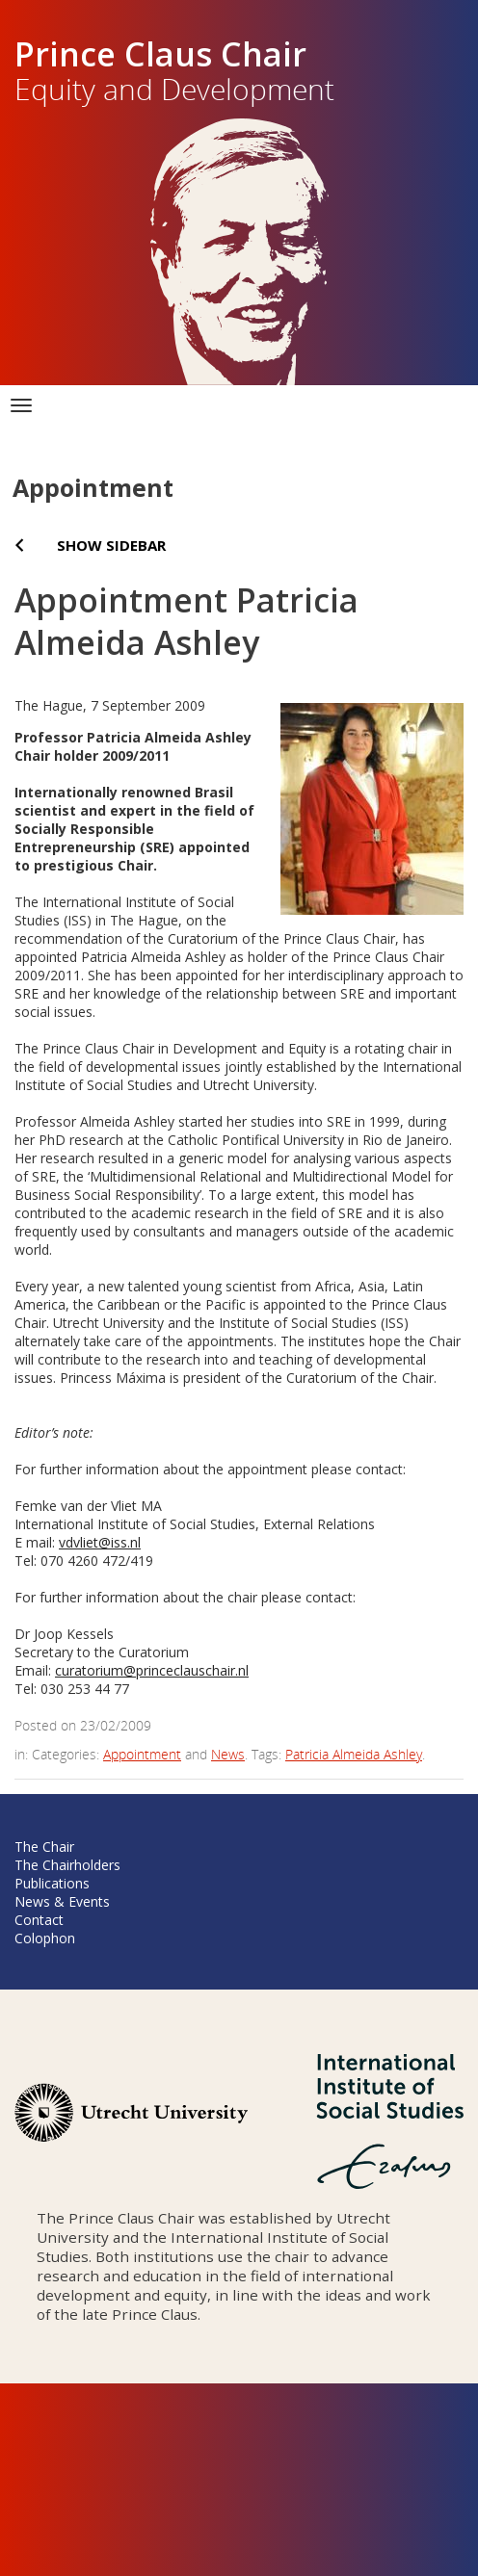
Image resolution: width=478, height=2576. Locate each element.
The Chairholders (67, 1865)
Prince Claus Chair (160, 54)
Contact (39, 1920)
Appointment (142, 1754)
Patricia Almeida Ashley (353, 1754)
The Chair (44, 1846)
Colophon (44, 1938)
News (228, 1754)
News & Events (62, 1901)
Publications (52, 1883)
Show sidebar (111, 545)
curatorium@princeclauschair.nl (152, 1670)
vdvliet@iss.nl (100, 1542)
